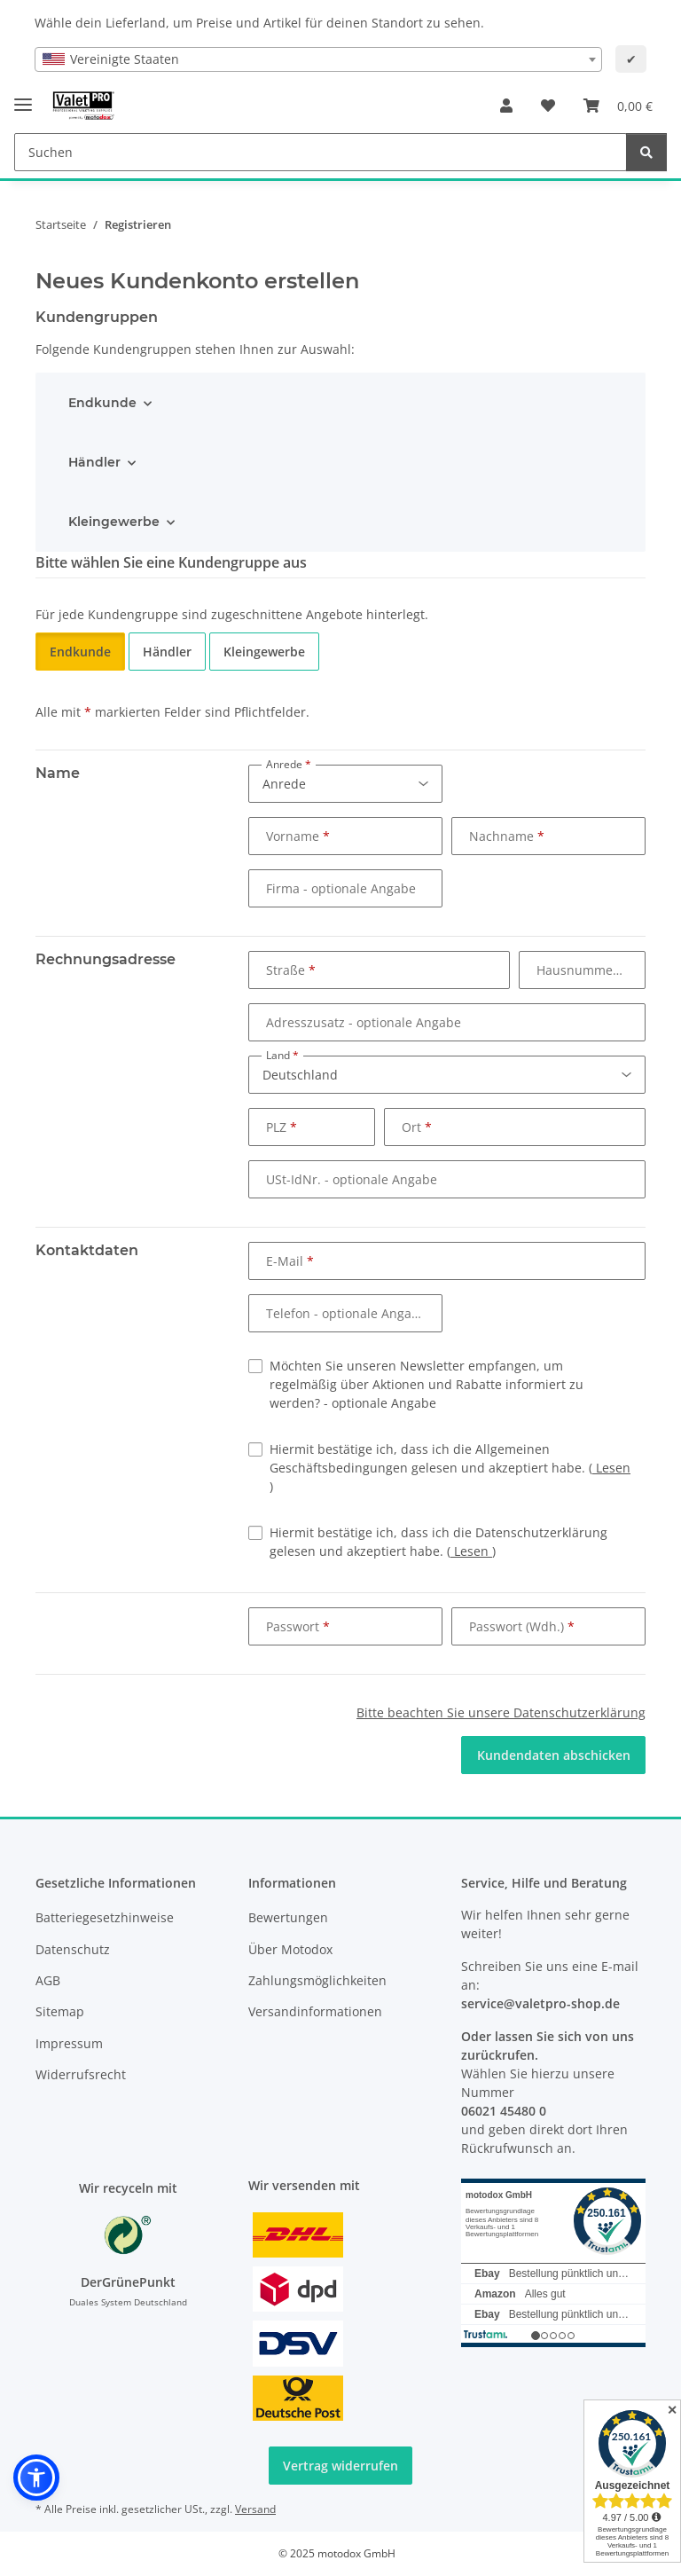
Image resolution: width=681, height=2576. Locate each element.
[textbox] (318, 59)
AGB (47, 1980)
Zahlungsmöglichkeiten (317, 1980)
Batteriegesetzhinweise (104, 1917)
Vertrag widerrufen (340, 2465)
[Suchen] (646, 152)
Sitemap (59, 2011)
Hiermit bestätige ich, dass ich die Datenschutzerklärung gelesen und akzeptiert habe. (438, 1541)
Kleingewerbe (114, 522)
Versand (255, 2509)
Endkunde (102, 403)
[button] (506, 105)
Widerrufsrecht (80, 2074)
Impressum (69, 2043)
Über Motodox (290, 1949)
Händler (94, 462)
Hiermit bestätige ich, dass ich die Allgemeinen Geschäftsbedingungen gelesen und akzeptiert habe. (450, 1468)
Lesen (611, 1467)
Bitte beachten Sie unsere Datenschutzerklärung (501, 1712)
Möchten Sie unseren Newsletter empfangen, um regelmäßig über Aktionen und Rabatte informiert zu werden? (426, 1384)
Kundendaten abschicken (553, 1755)
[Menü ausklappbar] (23, 97)
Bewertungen (288, 1917)
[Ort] (515, 1127)
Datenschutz (72, 1949)
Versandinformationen (315, 2011)
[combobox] (318, 59)
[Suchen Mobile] (320, 152)
